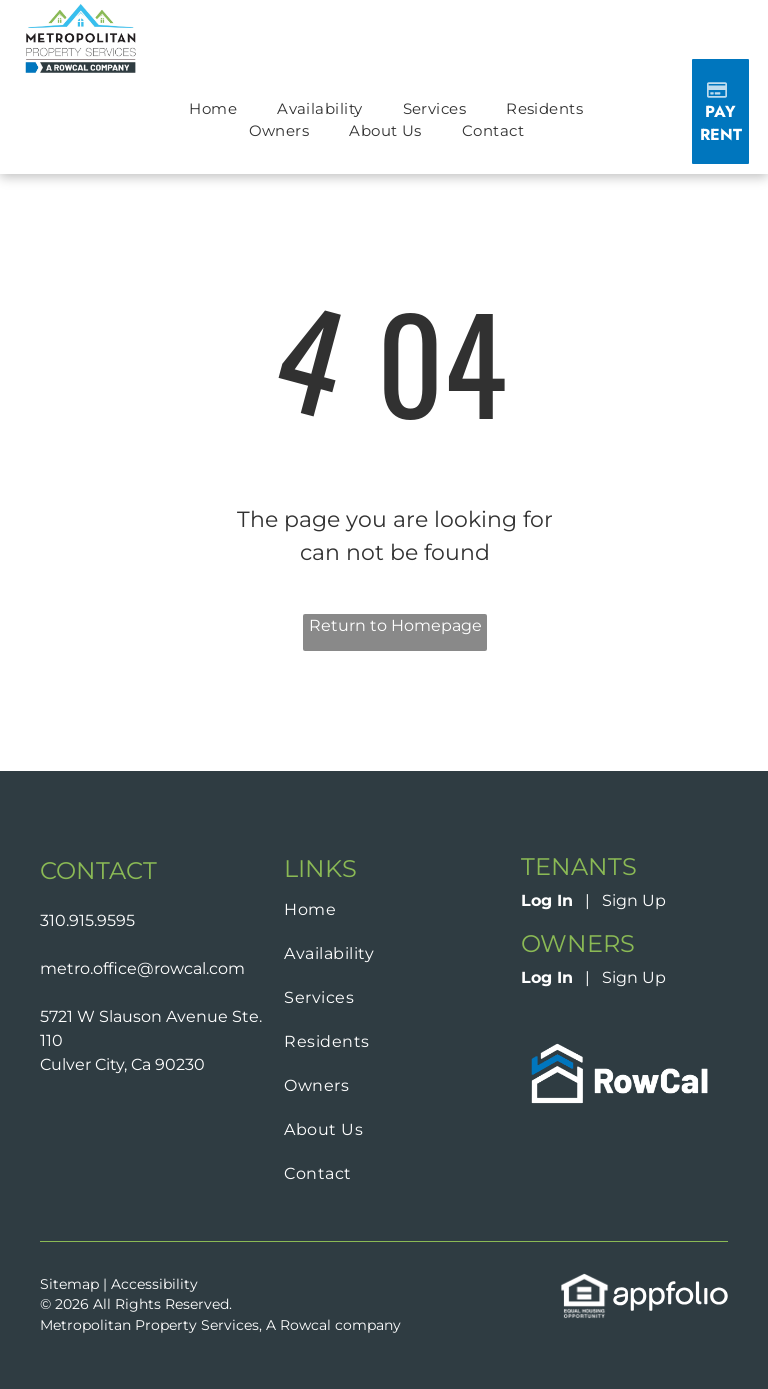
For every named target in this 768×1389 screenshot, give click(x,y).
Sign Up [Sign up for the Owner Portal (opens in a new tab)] (634, 977)
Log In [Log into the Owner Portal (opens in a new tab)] (547, 977)
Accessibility (154, 1284)
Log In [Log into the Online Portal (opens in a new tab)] (547, 900)
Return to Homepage (395, 625)
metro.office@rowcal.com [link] (142, 968)
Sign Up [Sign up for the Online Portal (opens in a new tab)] (634, 900)
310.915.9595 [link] (87, 920)
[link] (624, 1046)
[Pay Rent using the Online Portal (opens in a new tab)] (720, 111)
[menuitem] (213, 109)
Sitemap (69, 1284)
